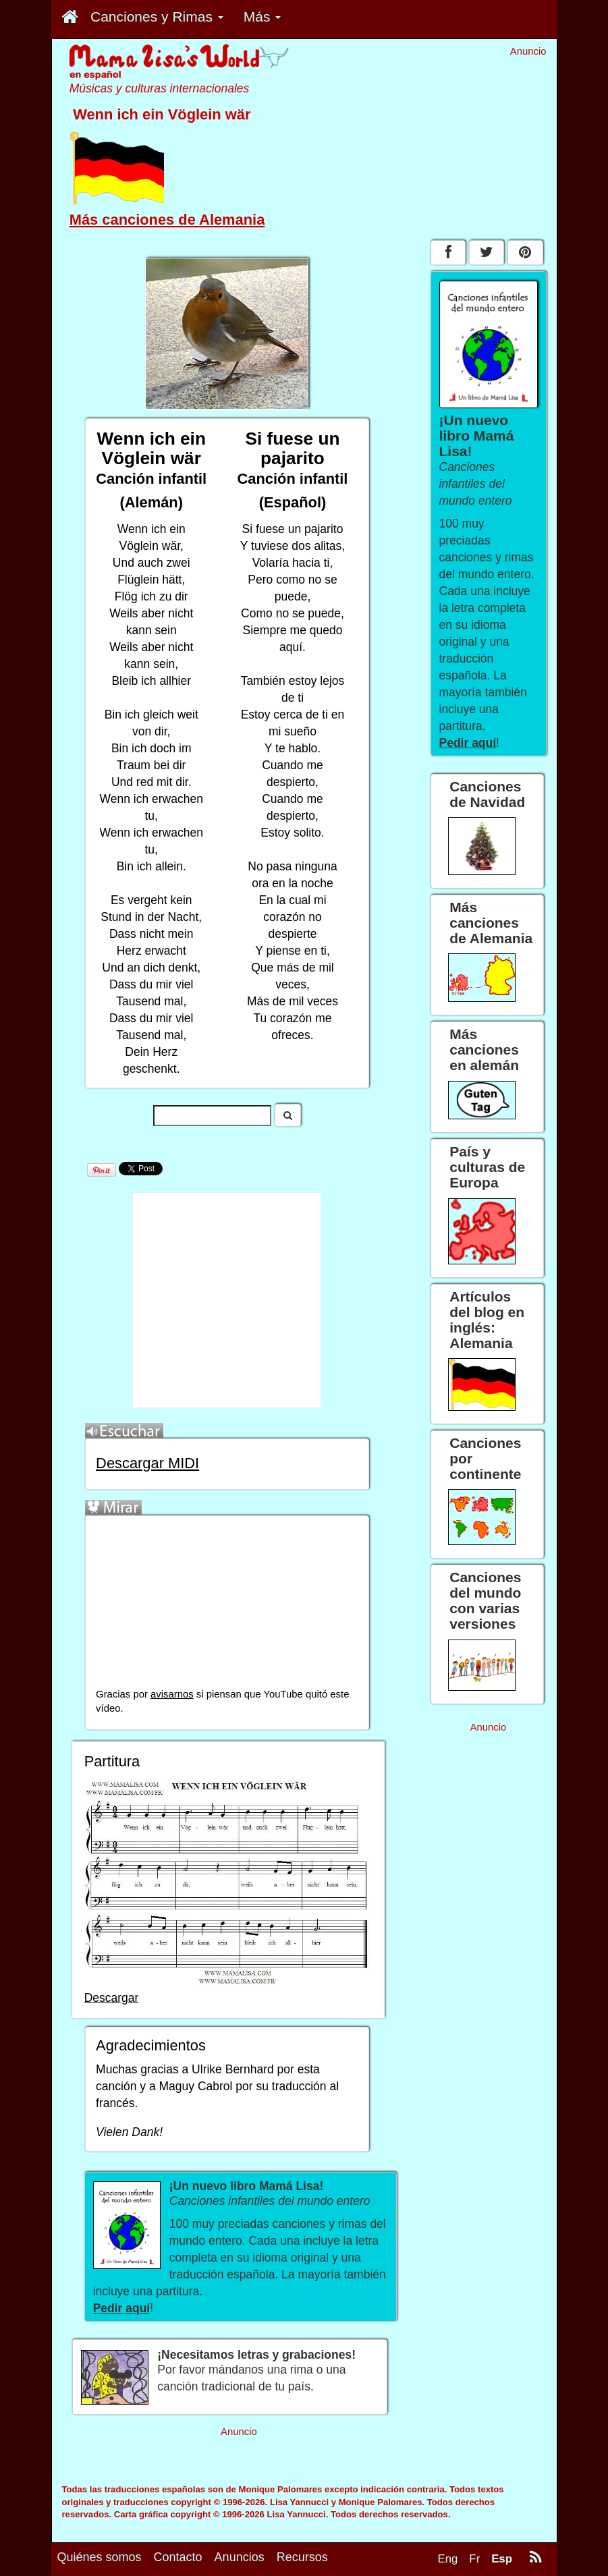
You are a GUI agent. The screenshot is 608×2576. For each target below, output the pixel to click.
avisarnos (172, 1694)
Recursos (302, 2557)
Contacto (178, 2557)
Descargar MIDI (147, 1463)
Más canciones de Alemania (167, 219)
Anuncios (240, 2557)
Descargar (111, 1998)
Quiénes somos (99, 2557)
